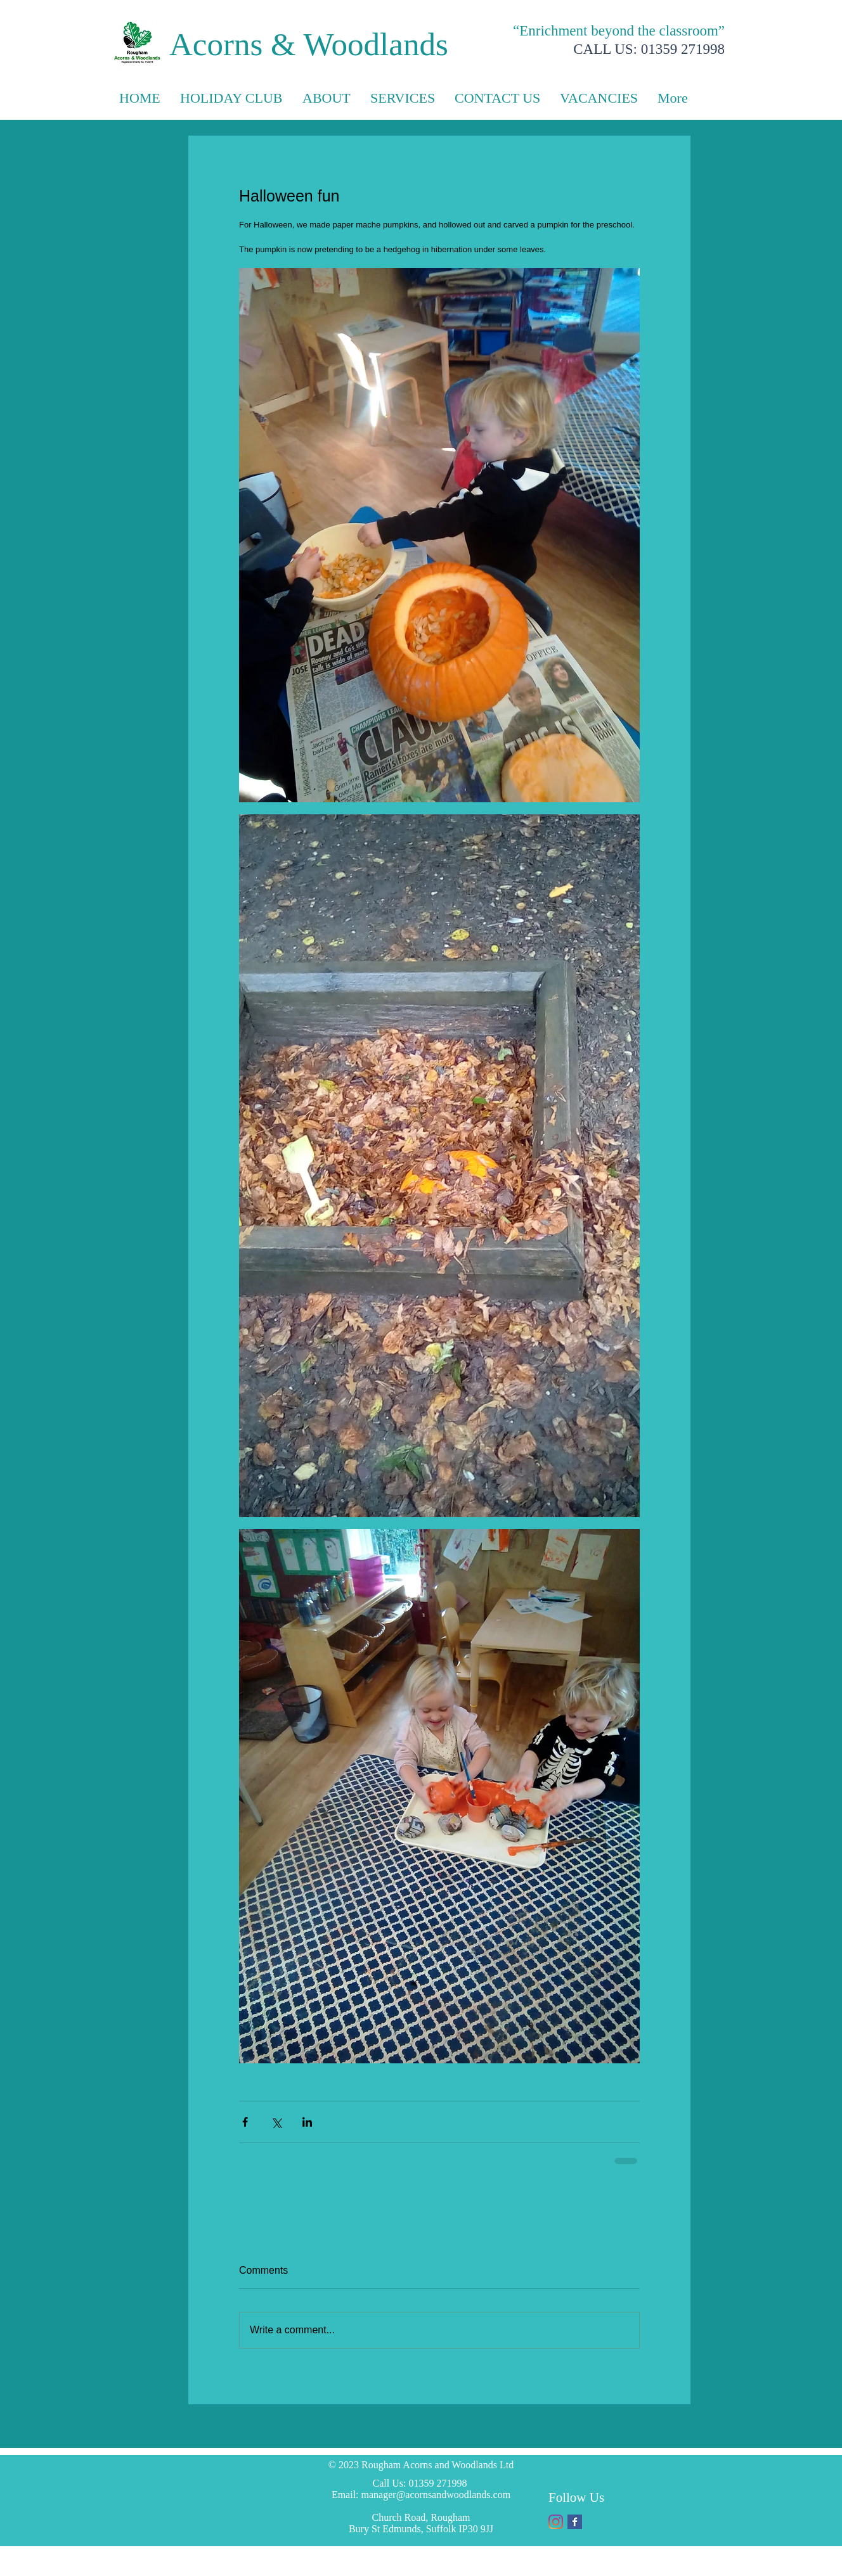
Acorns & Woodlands (308, 44)
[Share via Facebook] (245, 2122)
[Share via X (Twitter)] (276, 2122)
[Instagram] (555, 2522)
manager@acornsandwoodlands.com (436, 2494)
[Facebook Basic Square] (574, 2522)
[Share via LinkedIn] (307, 2122)
